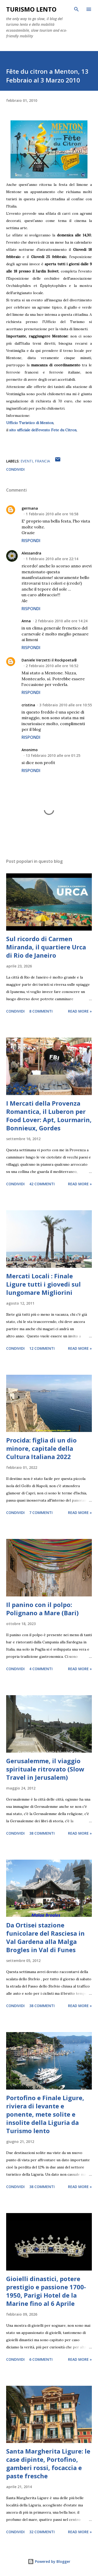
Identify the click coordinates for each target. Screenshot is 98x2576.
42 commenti (42, 1183)
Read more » (80, 1011)
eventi (27, 461)
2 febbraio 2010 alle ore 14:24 (61, 620)
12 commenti (42, 1348)
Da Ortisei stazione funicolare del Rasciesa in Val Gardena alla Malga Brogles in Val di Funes (45, 1937)
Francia (42, 461)
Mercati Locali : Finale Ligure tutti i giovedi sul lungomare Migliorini (43, 1284)
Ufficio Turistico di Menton (29, 422)
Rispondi (31, 540)
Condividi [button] (15, 469)
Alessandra (31, 553)
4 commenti (41, 1668)
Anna (26, 620)
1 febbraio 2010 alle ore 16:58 (52, 513)
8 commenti (41, 1011)
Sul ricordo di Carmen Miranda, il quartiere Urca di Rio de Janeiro (46, 946)
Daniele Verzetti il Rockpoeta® (49, 660)
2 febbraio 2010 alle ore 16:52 (52, 665)
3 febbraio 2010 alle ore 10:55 (65, 704)
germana (30, 508)
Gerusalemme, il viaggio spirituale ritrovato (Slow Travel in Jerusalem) (45, 1769)
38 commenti (42, 1833)
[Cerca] (76, 9)
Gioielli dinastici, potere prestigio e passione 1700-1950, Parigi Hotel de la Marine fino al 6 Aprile (46, 2291)
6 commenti (41, 2359)
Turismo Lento (31, 9)
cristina (28, 704)
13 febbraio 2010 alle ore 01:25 (53, 755)
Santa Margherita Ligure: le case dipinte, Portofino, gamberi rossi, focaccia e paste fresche (48, 2463)
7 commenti (41, 1512)
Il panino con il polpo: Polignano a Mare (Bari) (42, 1608)
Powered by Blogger (49, 2561)
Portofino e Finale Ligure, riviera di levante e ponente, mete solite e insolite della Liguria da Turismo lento (45, 2114)
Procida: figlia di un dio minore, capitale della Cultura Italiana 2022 (41, 1448)
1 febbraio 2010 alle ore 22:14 (52, 558)
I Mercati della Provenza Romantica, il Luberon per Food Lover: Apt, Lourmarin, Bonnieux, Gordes (49, 1115)
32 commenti (42, 2531)
